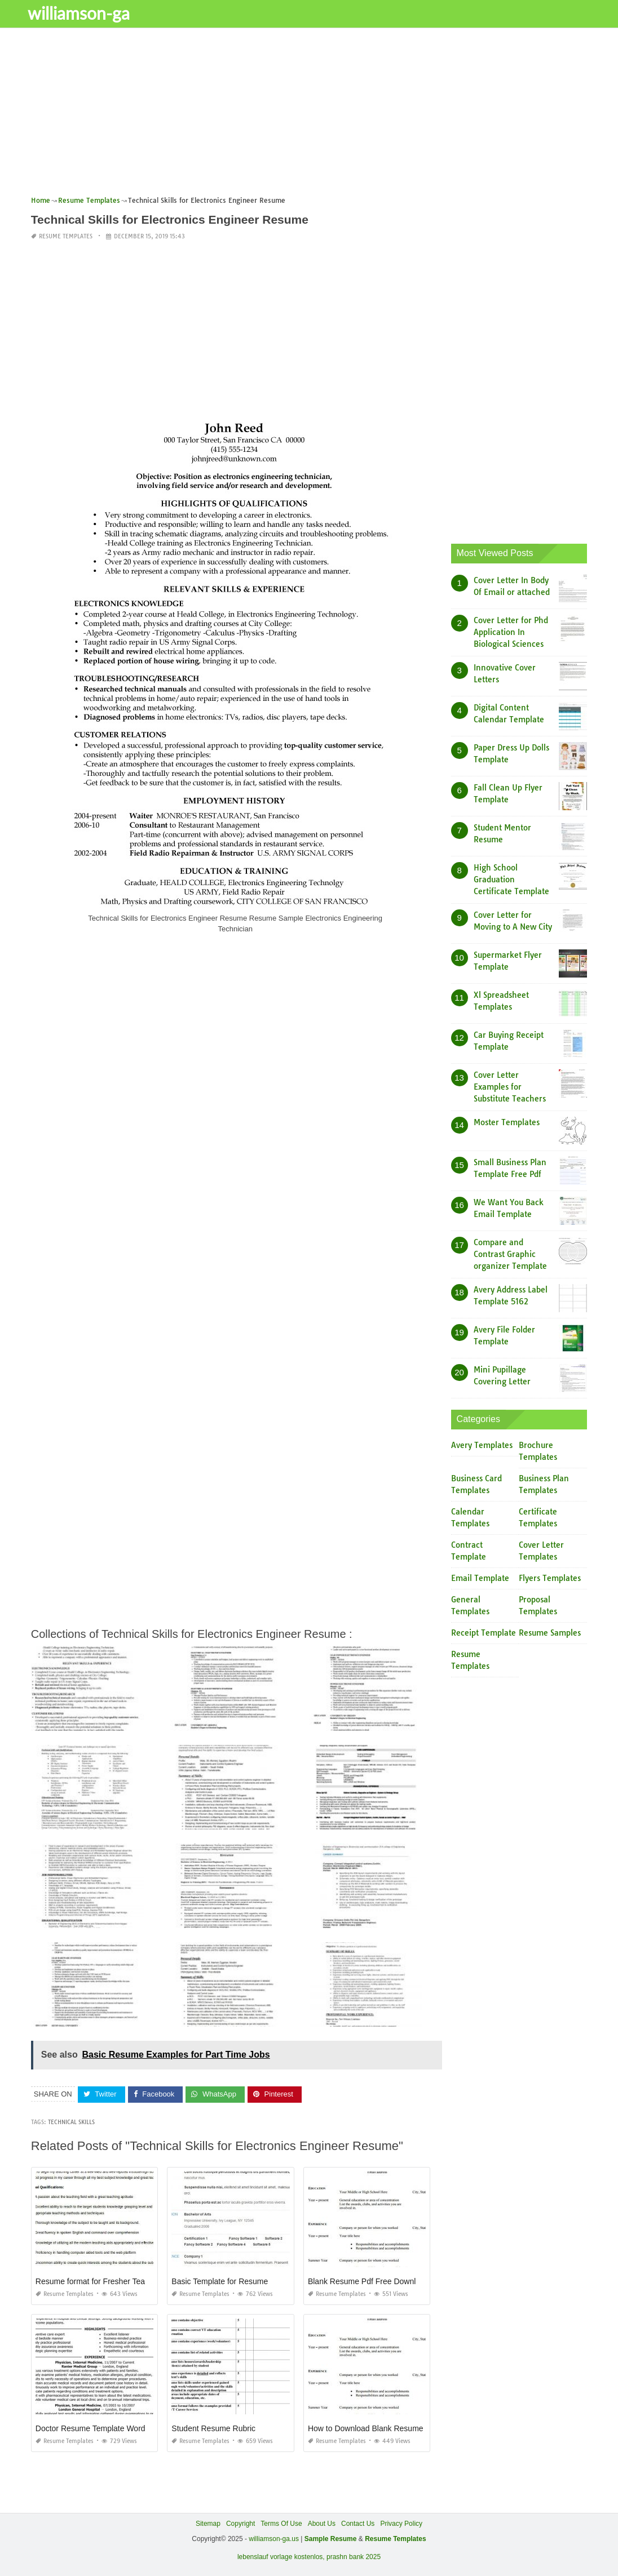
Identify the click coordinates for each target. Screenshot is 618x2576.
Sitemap (208, 2524)
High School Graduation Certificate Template (511, 879)
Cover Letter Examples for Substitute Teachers (510, 1087)
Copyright (240, 2524)
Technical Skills (71, 2122)
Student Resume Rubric (213, 2428)
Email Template (480, 1578)
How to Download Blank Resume (365, 2428)
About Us (322, 2524)
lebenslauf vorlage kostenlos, (281, 2557)
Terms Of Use (281, 2524)
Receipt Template (483, 1633)
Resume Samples (550, 1633)
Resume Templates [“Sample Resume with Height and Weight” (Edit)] (395, 2539)
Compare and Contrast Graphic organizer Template (510, 1254)
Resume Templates (65, 236)
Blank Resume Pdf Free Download (368, 2281)
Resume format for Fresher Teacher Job (105, 2281)
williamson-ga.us (274, 2539)
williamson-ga (88, 13)
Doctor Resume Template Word (90, 2428)
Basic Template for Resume (219, 2281)
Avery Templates (482, 1445)
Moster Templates (507, 1122)
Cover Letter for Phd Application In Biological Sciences (511, 632)
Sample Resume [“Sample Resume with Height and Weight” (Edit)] (330, 2539)
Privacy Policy (401, 2524)
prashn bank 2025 (353, 2557)
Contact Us (357, 2524)
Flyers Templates (550, 1578)
